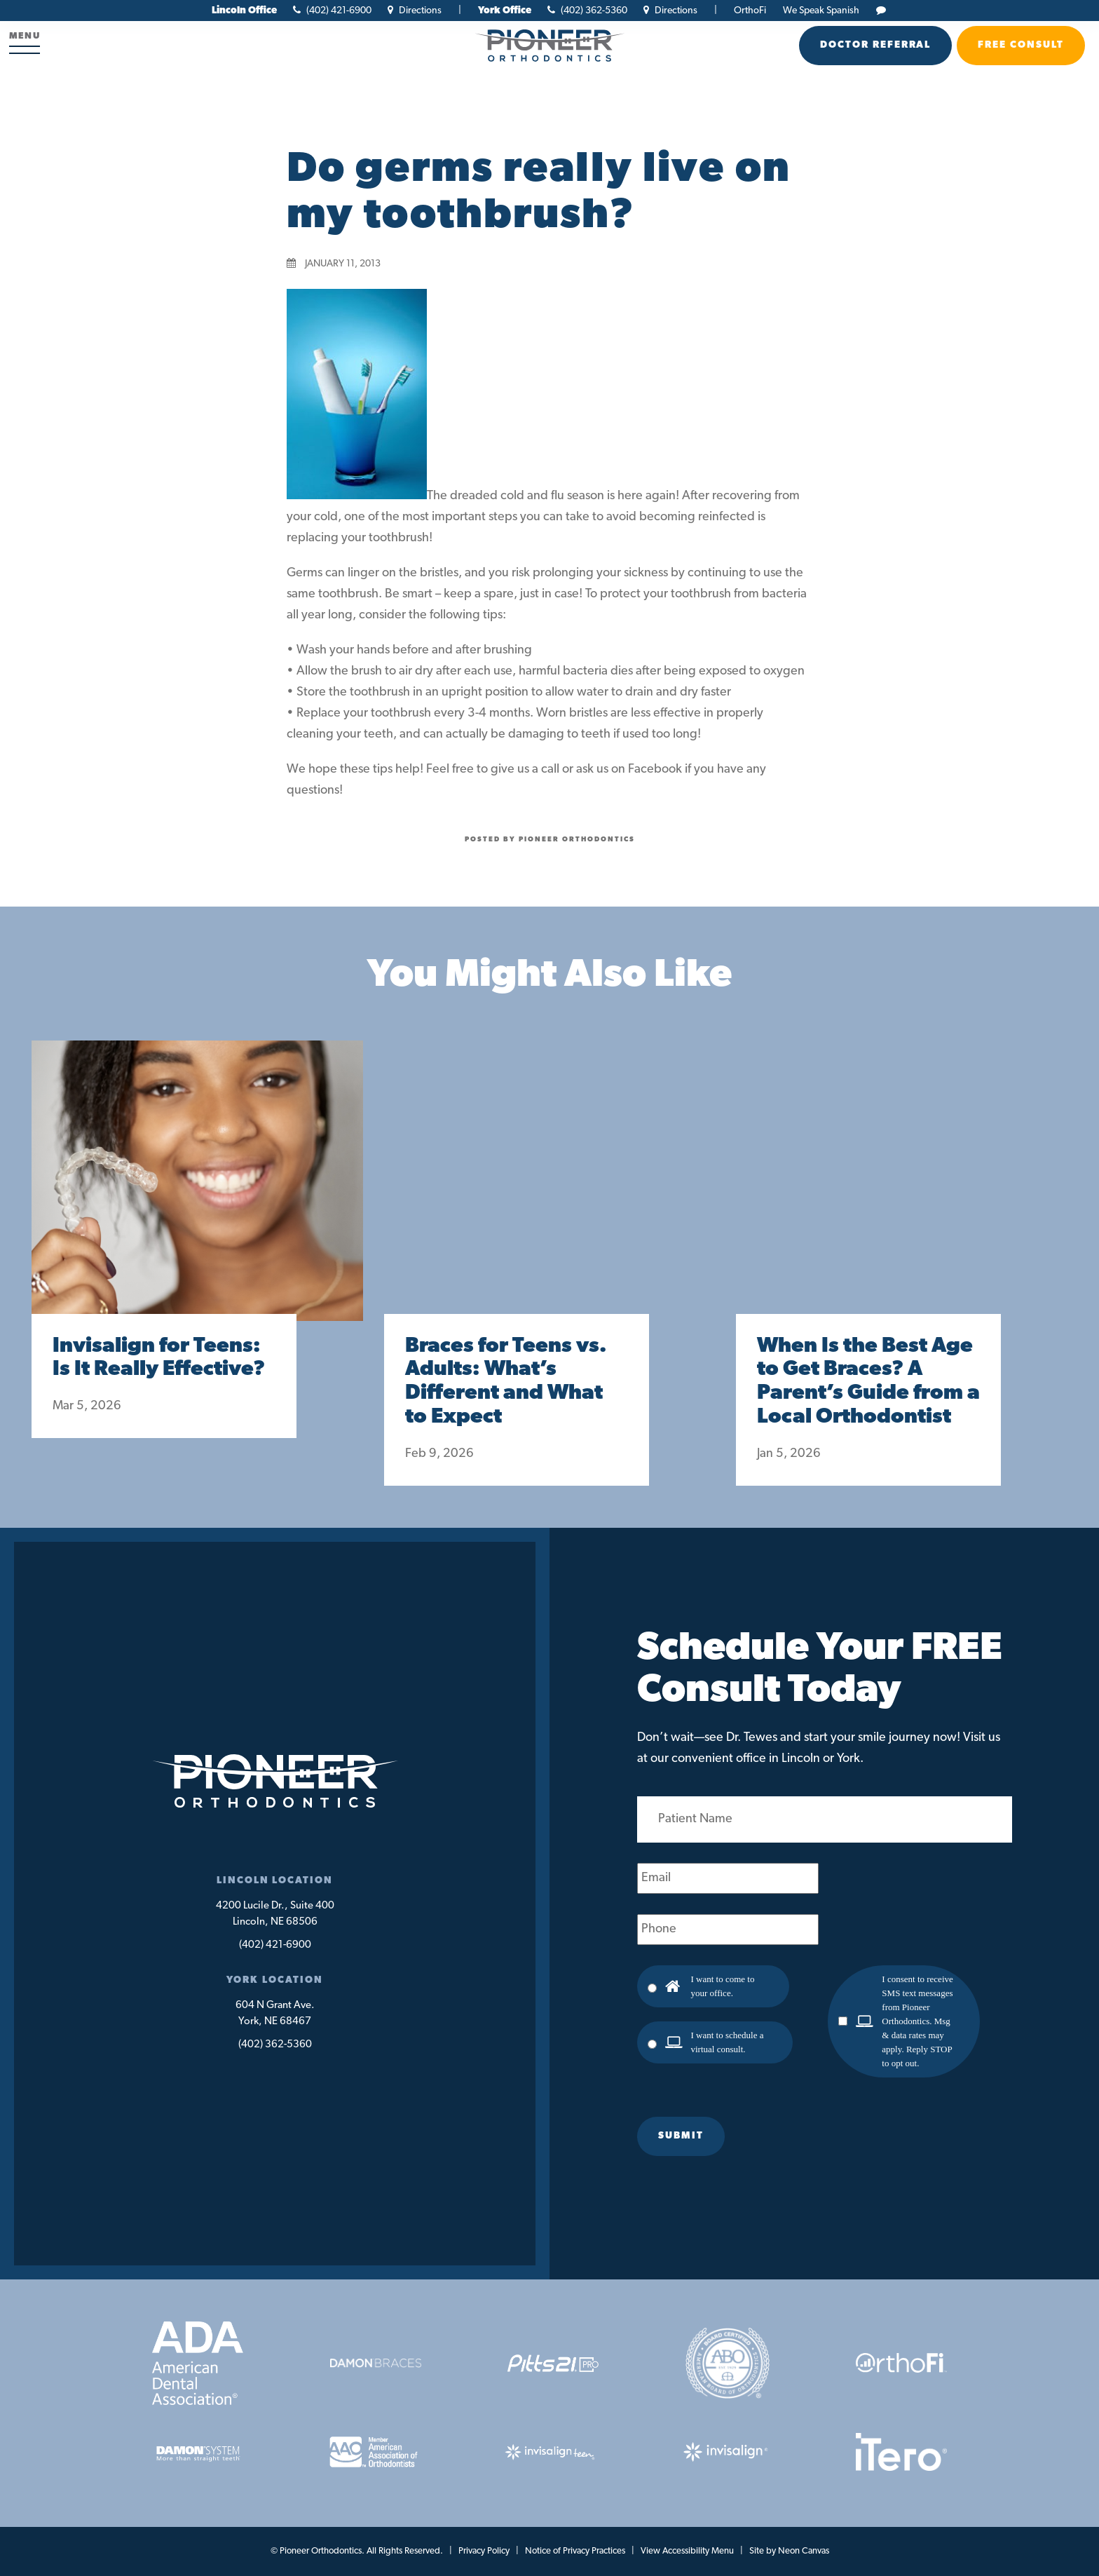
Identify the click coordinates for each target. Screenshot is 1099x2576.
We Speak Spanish (821, 11)
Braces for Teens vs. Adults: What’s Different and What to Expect (506, 1382)
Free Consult (1021, 45)
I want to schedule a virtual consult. (727, 2042)
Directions (415, 11)
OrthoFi (750, 11)
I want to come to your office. (723, 1986)
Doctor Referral (875, 45)
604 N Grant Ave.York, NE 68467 (275, 2013)
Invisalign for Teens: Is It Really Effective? (159, 1358)
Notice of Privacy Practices (575, 2551)
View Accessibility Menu (687, 2551)
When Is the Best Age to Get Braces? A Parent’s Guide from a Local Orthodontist (868, 1382)
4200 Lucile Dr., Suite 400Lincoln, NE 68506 (275, 1914)
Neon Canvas (803, 2551)
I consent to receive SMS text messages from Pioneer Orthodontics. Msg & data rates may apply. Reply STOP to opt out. (917, 2021)
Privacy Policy (484, 2551)
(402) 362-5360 (587, 11)
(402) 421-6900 (332, 11)
